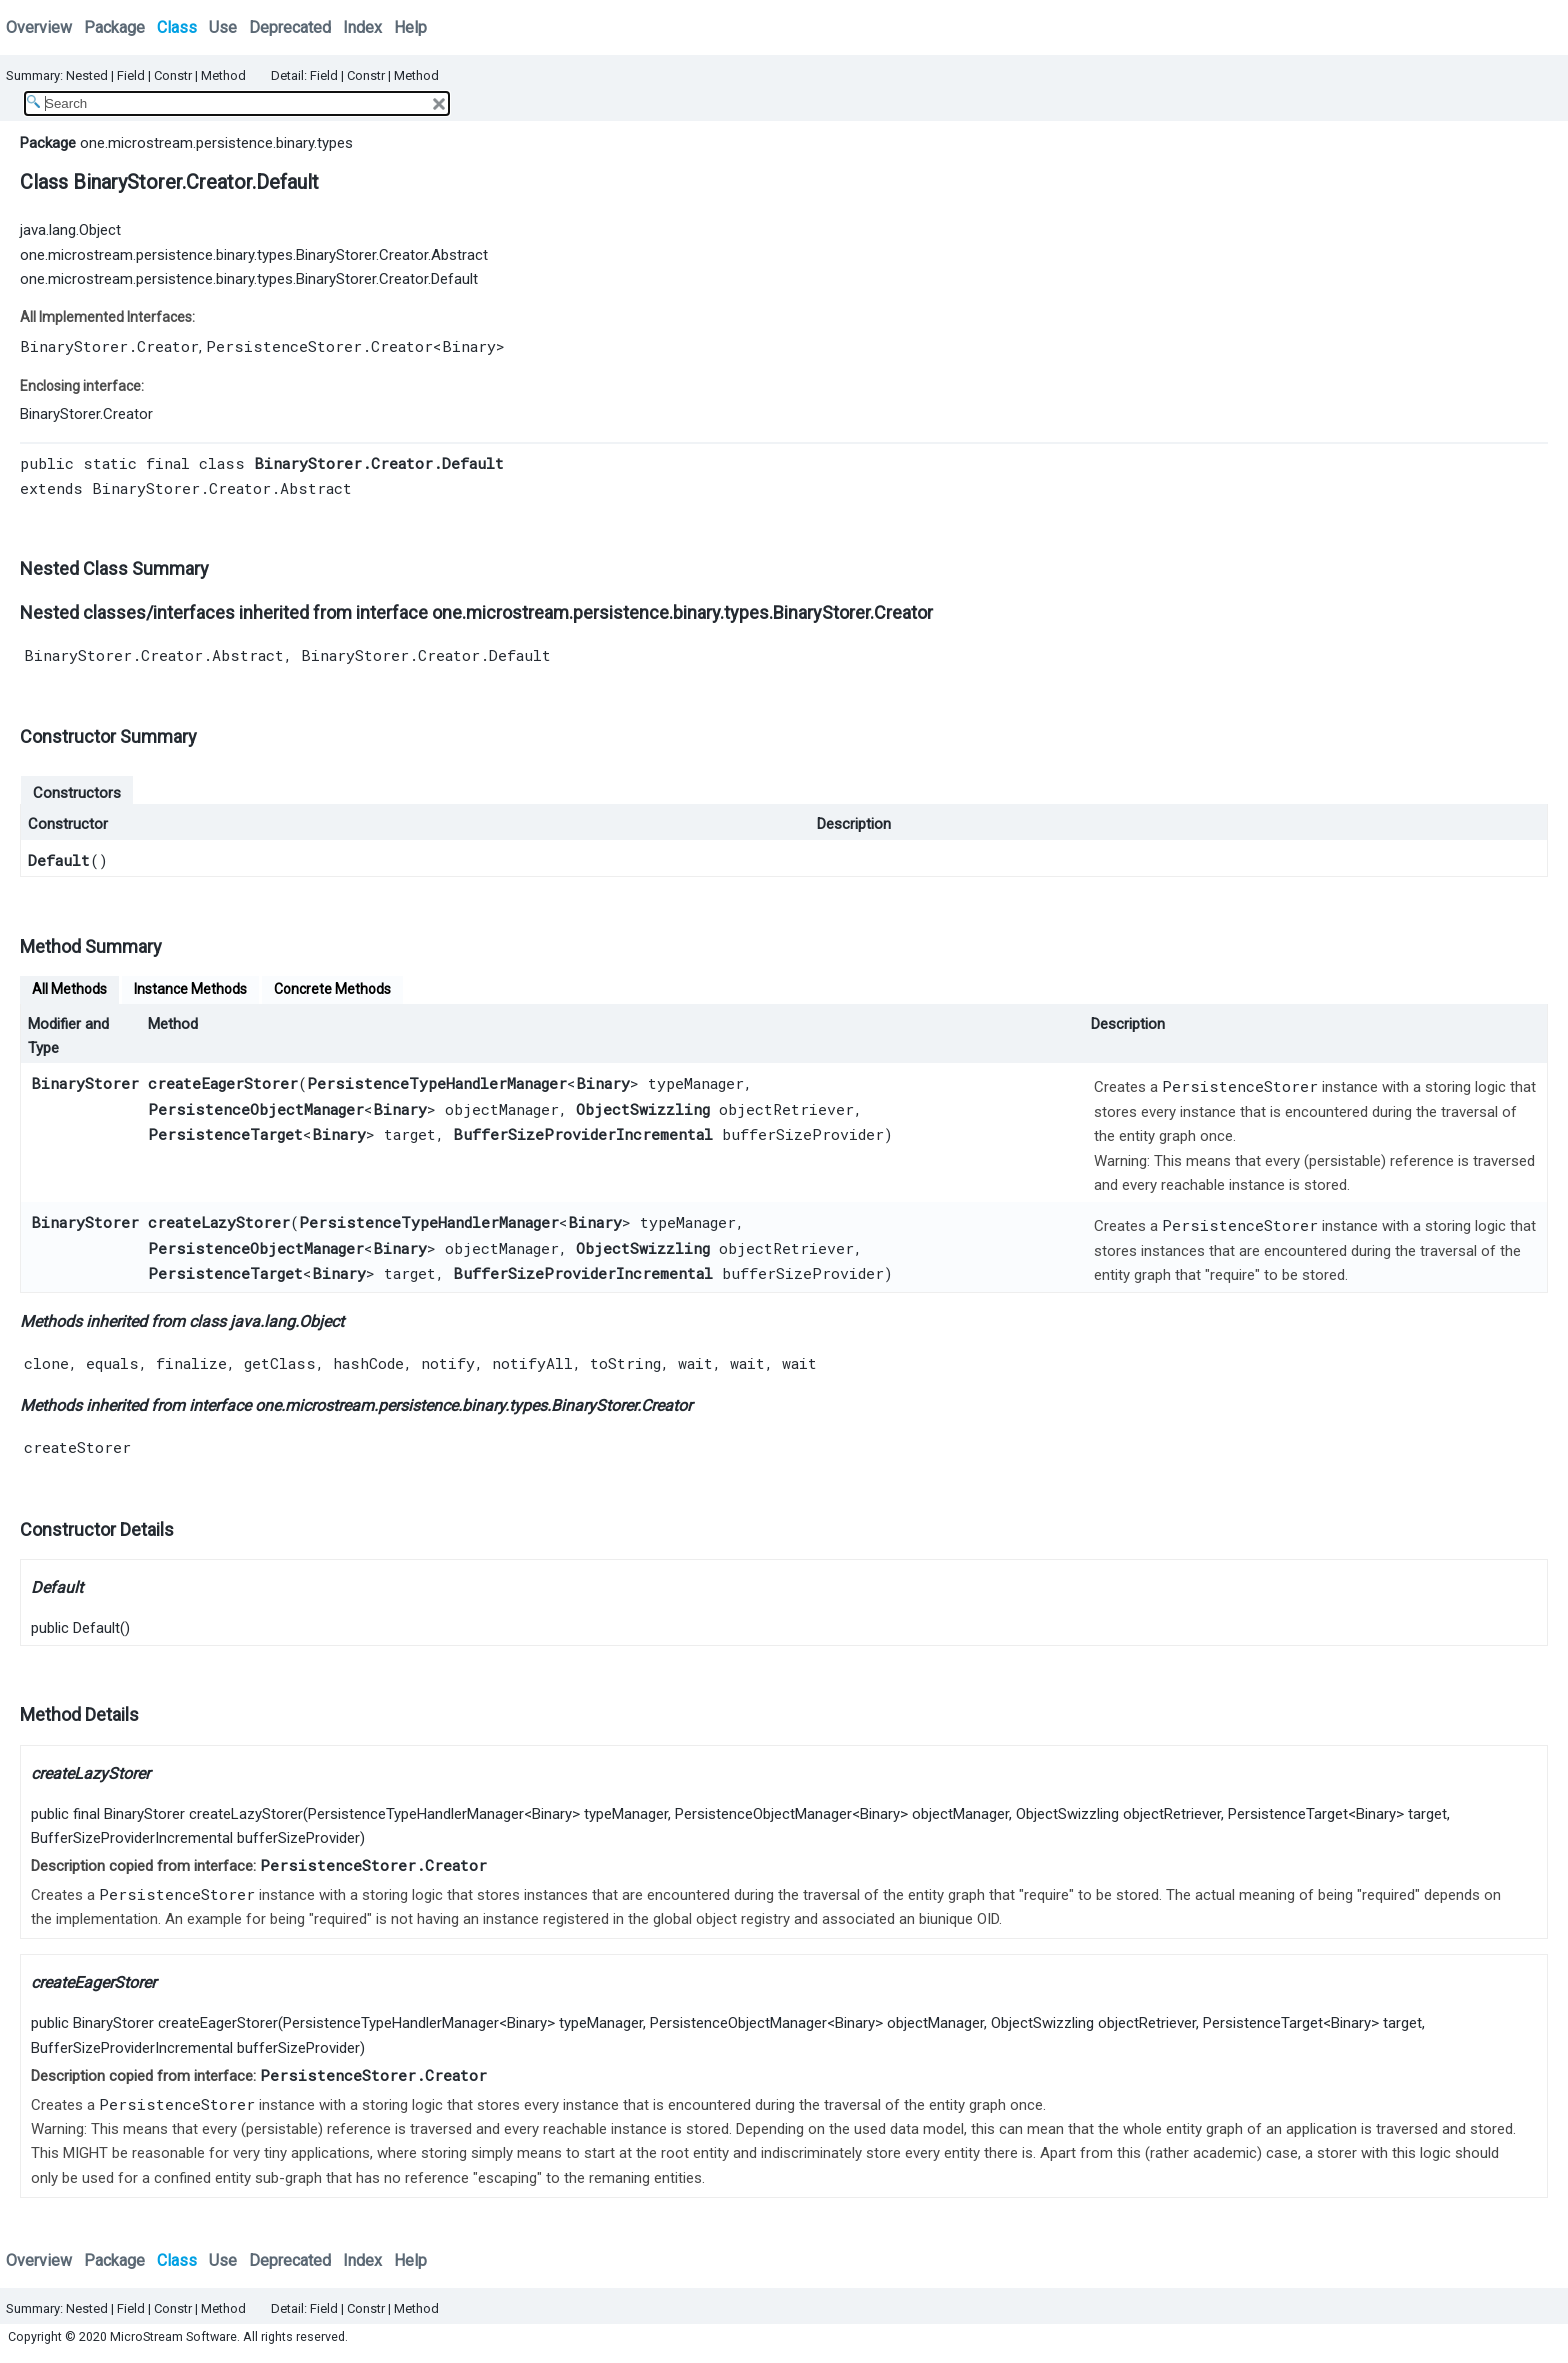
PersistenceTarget (225, 1134)
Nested (87, 75)
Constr (173, 75)
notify (448, 1363)
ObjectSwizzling (643, 1109)
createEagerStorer (223, 1083)
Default (59, 860)
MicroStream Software (173, 2336)
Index (362, 27)
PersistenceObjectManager (256, 1109)
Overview (39, 27)
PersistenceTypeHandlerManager (437, 1083)
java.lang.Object (70, 230)
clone (46, 1363)
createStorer (77, 1447)
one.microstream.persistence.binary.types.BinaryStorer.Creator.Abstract (254, 255)
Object (321, 1321)
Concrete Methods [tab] (332, 989)
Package (114, 27)
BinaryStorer (85, 1083)
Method (223, 75)
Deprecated (290, 27)
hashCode (368, 1363)
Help (410, 27)
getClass (280, 1363)
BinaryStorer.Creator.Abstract (222, 488)
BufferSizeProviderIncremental (583, 1134)
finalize (191, 1363)
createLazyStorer (219, 1222)
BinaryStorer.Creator (109, 346)
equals (112, 1363)
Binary (469, 346)
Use (223, 27)
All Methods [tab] (69, 989)
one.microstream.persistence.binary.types (216, 143)
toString (625, 1363)
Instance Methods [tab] (190, 989)
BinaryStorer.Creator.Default (426, 655)
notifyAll (532, 1363)
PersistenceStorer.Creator (319, 346)
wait (695, 1363)
